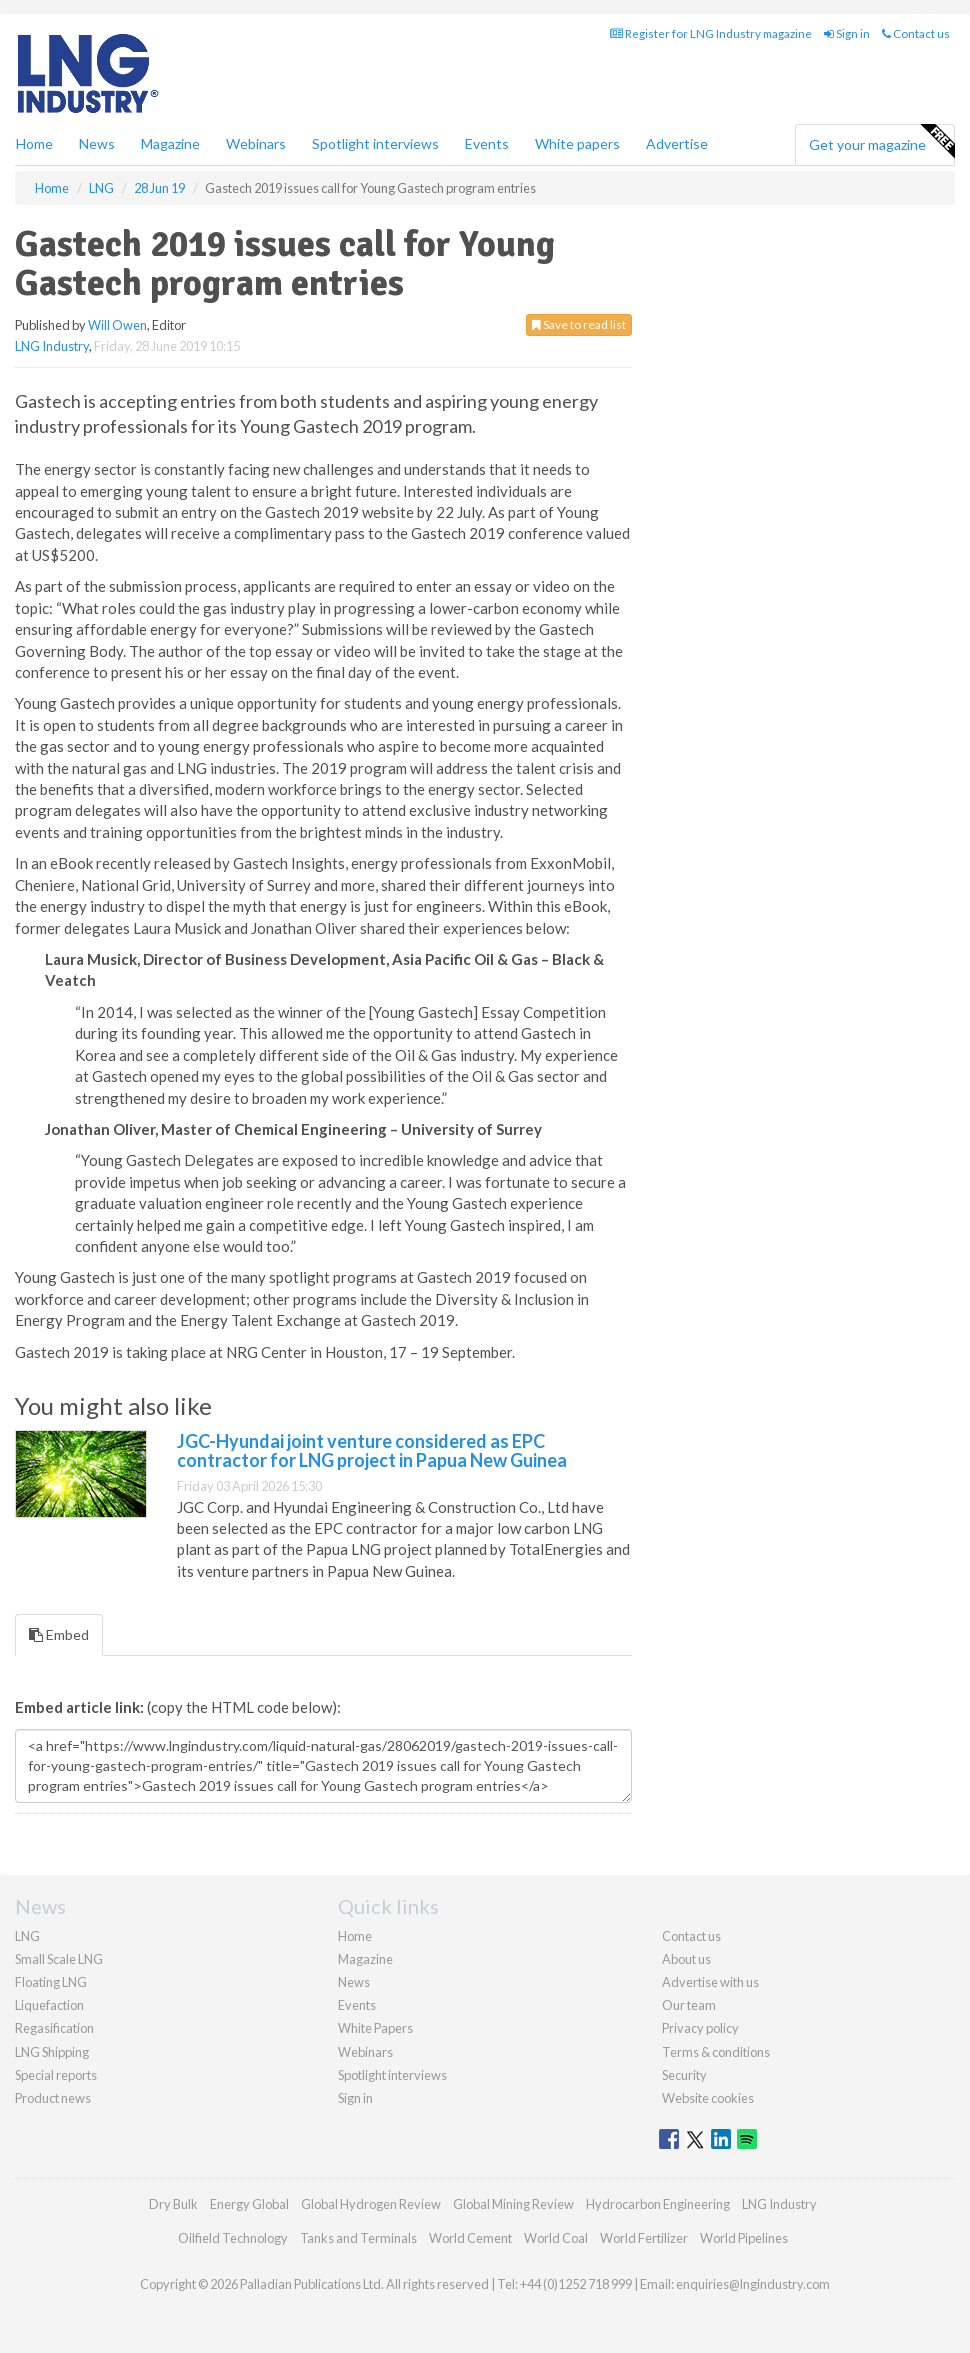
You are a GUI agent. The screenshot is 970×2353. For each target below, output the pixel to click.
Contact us (916, 33)
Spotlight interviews (375, 143)
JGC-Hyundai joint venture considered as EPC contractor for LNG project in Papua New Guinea (372, 1451)
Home (34, 143)
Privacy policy (700, 2028)
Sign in (847, 33)
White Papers (375, 2028)
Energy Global (249, 2204)
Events (487, 143)
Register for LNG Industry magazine (711, 33)
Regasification (54, 2028)
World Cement (470, 2238)
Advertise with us (710, 1982)
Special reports (56, 2075)
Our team (689, 2005)
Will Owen (117, 325)
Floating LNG (51, 1982)
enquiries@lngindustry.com (753, 2284)
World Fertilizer (644, 2238)
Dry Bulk (173, 2204)
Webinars (256, 143)
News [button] (97, 143)
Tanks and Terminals (358, 2238)
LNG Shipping (52, 2052)
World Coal (556, 2238)
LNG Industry (52, 346)
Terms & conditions (716, 2052)
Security (684, 2075)
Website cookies (708, 2098)
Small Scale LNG (59, 1959)
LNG (27, 1936)
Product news (53, 2098)
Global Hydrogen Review (371, 2204)
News (354, 1982)
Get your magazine (881, 142)
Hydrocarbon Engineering (658, 2204)
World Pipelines (744, 2238)
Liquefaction (49, 2005)
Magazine (170, 143)
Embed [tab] (59, 1634)
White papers (577, 143)
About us (686, 1959)
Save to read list (579, 324)
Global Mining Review (513, 2204)
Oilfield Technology (233, 2238)
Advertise (677, 143)
